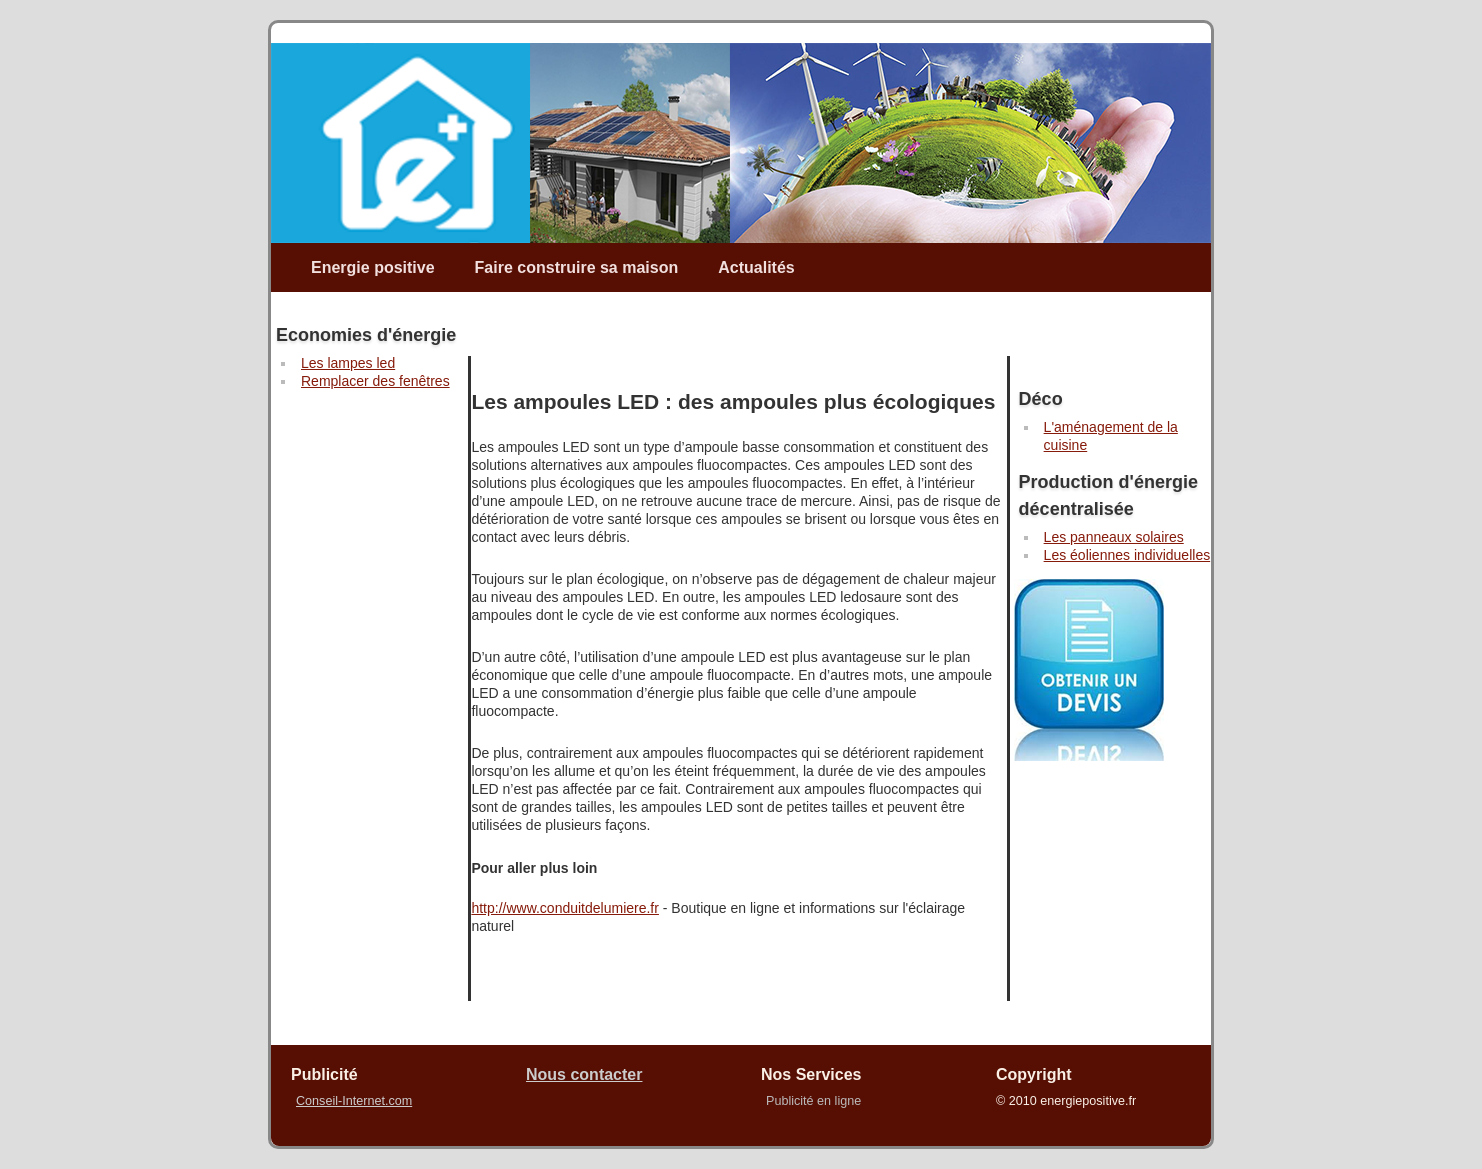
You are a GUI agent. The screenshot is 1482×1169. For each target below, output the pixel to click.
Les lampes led (348, 363)
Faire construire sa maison (577, 267)
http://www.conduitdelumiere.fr (565, 908)
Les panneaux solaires (1114, 537)
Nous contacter (584, 1074)
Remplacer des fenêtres (375, 381)
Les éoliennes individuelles (1127, 555)
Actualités (756, 267)
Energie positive (373, 267)
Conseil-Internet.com (354, 1101)
